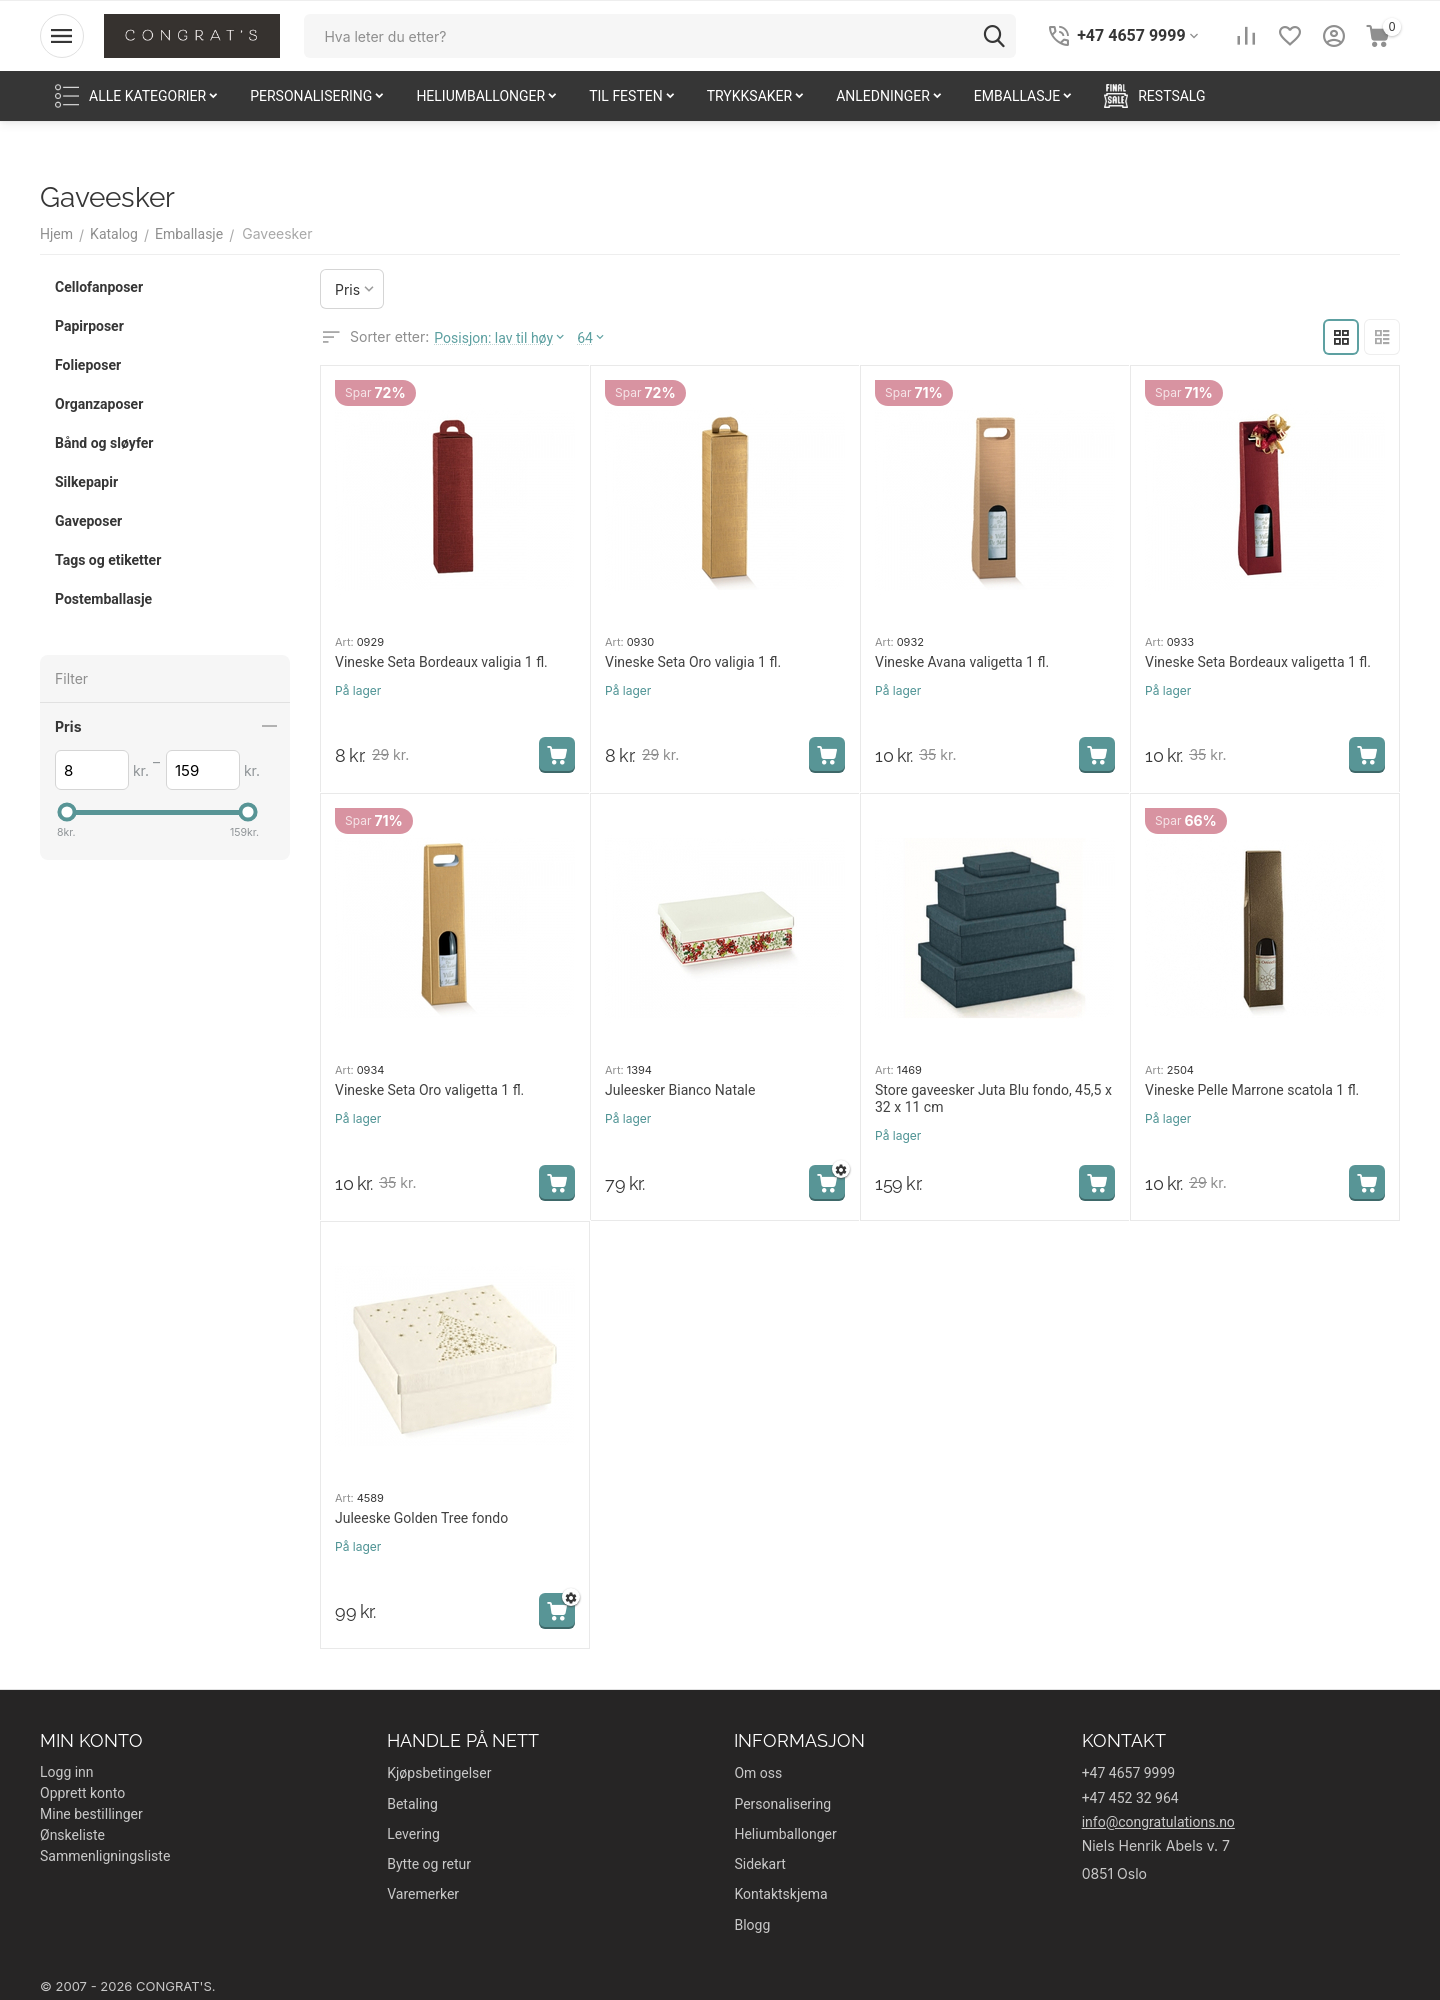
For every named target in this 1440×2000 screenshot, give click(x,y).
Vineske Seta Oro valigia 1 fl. (693, 662)
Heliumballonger (785, 1834)
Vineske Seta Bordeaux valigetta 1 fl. (1258, 662)
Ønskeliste (72, 1835)
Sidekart (759, 1864)
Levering (413, 1834)
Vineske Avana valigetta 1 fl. (962, 662)
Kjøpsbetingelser (439, 1773)
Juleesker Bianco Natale (680, 1090)
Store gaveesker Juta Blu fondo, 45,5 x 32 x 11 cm (993, 1098)
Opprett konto (82, 1793)
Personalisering (782, 1804)
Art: (344, 642)
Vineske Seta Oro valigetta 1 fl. (429, 1090)
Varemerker (423, 1894)
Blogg (752, 1925)
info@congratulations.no (1158, 1822)
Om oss (758, 1773)
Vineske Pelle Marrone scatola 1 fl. (1252, 1090)
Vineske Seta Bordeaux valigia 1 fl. (441, 662)
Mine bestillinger (91, 1814)
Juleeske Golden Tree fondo (421, 1518)
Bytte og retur (429, 1864)
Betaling (412, 1804)
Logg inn (67, 1772)
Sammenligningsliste (105, 1856)
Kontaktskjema (780, 1894)
